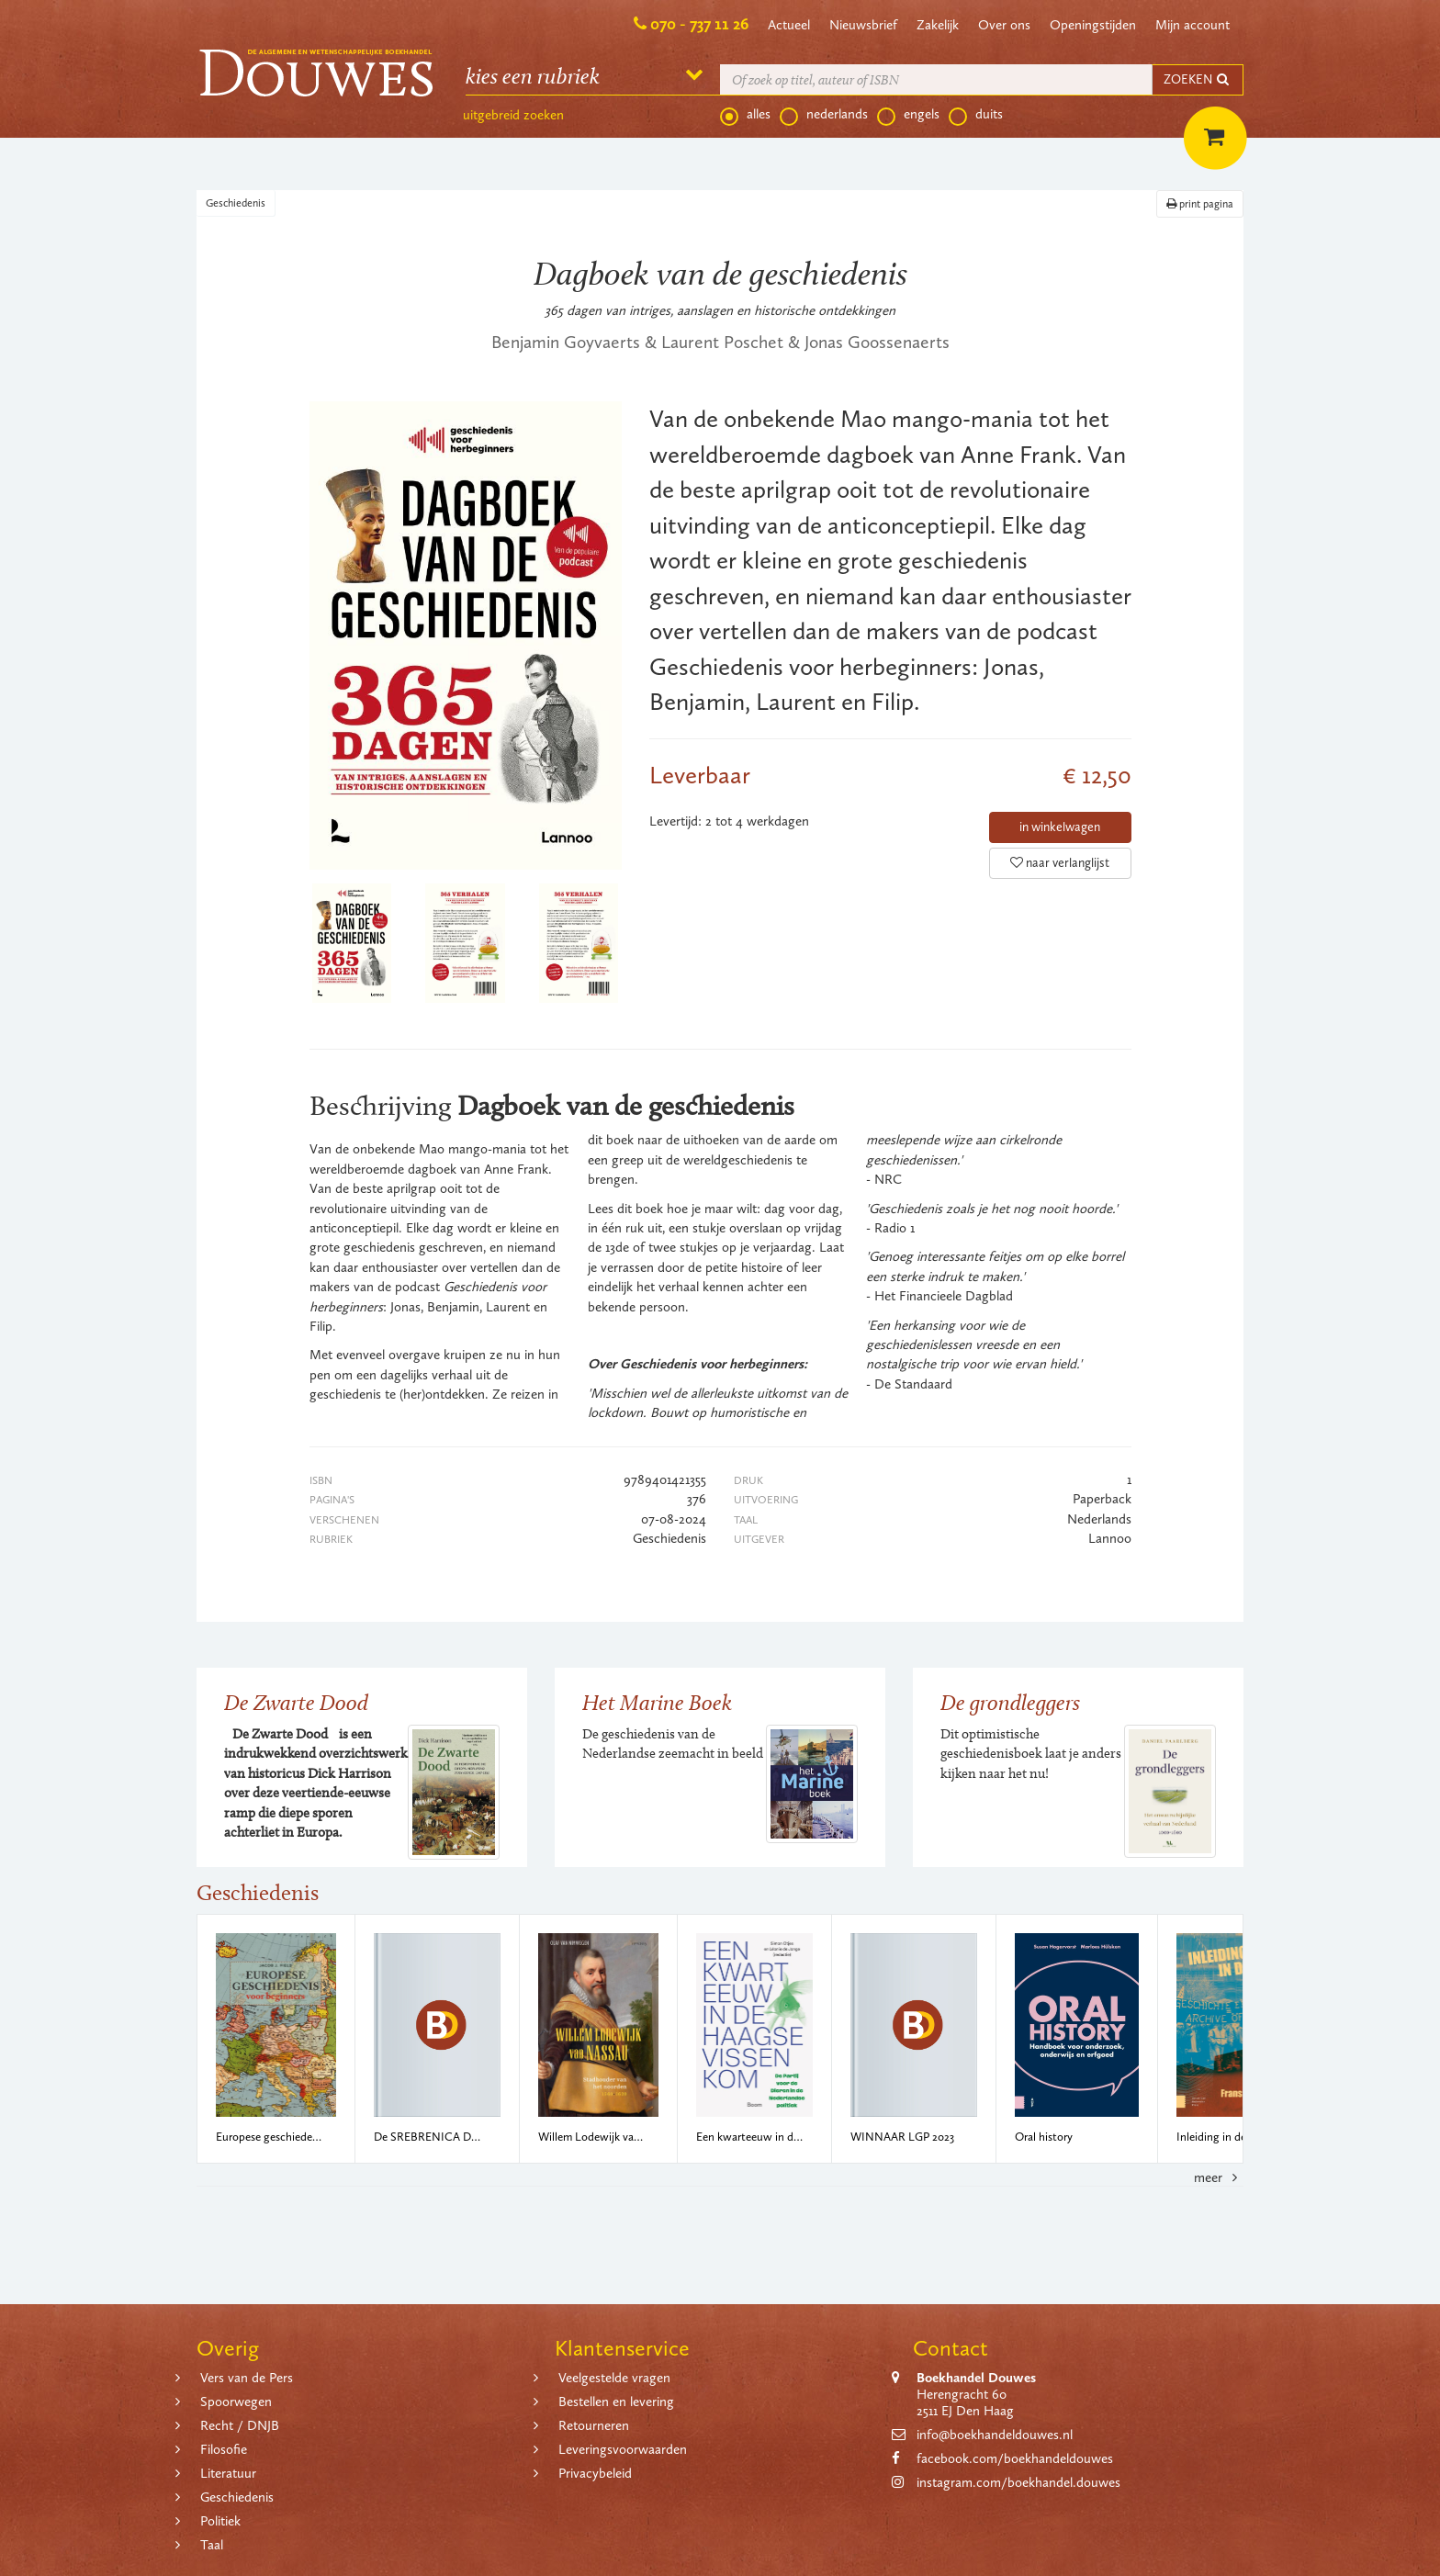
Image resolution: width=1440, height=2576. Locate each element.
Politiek (220, 2521)
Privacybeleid (595, 2473)
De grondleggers (1010, 1702)
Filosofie (223, 2449)
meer (1218, 2177)
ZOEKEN (1198, 79)
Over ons (1004, 25)
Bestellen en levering (616, 2401)
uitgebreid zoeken (513, 115)
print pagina (1199, 203)
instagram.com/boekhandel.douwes (1018, 2482)
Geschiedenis (235, 203)
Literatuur (228, 2473)
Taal (211, 2545)
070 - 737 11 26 (699, 24)
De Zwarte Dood (296, 1702)
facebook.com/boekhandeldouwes (1015, 2458)
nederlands (824, 115)
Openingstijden (1093, 25)
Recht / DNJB (239, 2425)
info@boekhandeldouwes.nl (995, 2434)
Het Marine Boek (657, 1702)
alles (745, 115)
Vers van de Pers (246, 2377)
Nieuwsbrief (863, 25)
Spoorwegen (236, 2401)
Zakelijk (938, 25)
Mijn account (1192, 25)
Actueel (789, 25)
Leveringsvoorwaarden (622, 2449)
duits (976, 115)
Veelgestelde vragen (614, 2377)
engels (908, 115)
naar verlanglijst (1059, 863)
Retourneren (593, 2425)
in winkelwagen (1059, 827)
